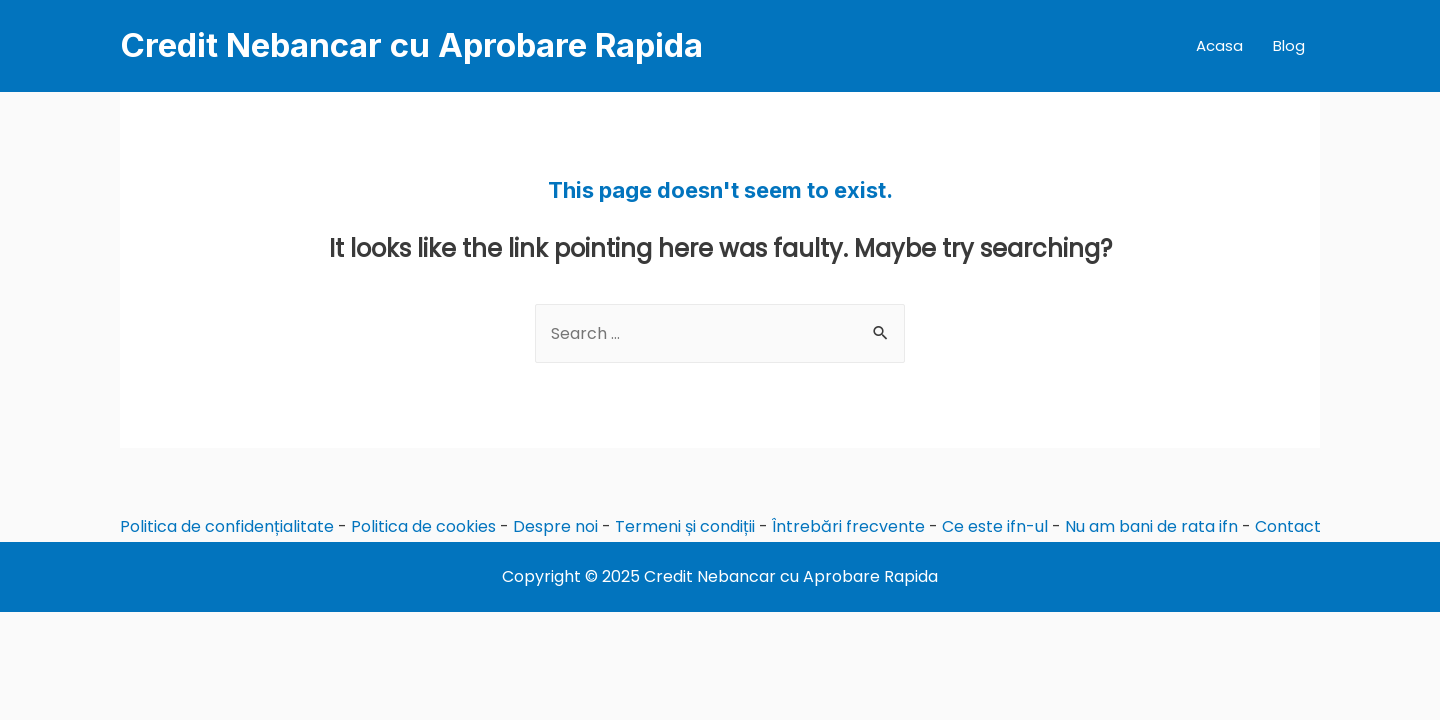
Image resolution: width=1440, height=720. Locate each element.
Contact (1288, 526)
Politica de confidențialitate (227, 526)
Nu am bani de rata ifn (1151, 526)
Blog (1289, 45)
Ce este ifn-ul (995, 526)
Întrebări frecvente (848, 526)
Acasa (1219, 45)
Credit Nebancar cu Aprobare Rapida (411, 45)
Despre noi (555, 526)
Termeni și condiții (685, 526)
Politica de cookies (423, 526)
